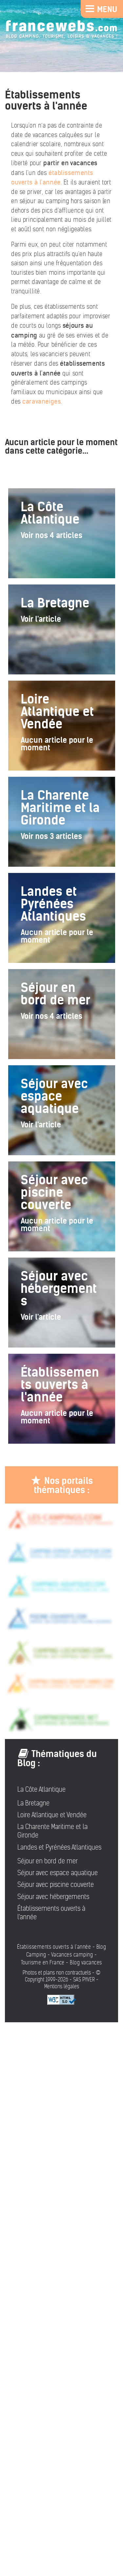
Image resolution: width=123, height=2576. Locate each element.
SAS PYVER (84, 1979)
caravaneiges (41, 401)
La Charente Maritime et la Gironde (52, 1830)
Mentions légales (61, 1986)
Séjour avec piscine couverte (55, 1884)
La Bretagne (33, 1803)
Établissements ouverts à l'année (51, 1912)
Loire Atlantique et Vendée (52, 1815)
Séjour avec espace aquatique (57, 1873)
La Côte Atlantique (41, 1789)
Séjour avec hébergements (53, 1896)
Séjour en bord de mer (47, 1861)
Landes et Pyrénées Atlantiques (59, 1847)
